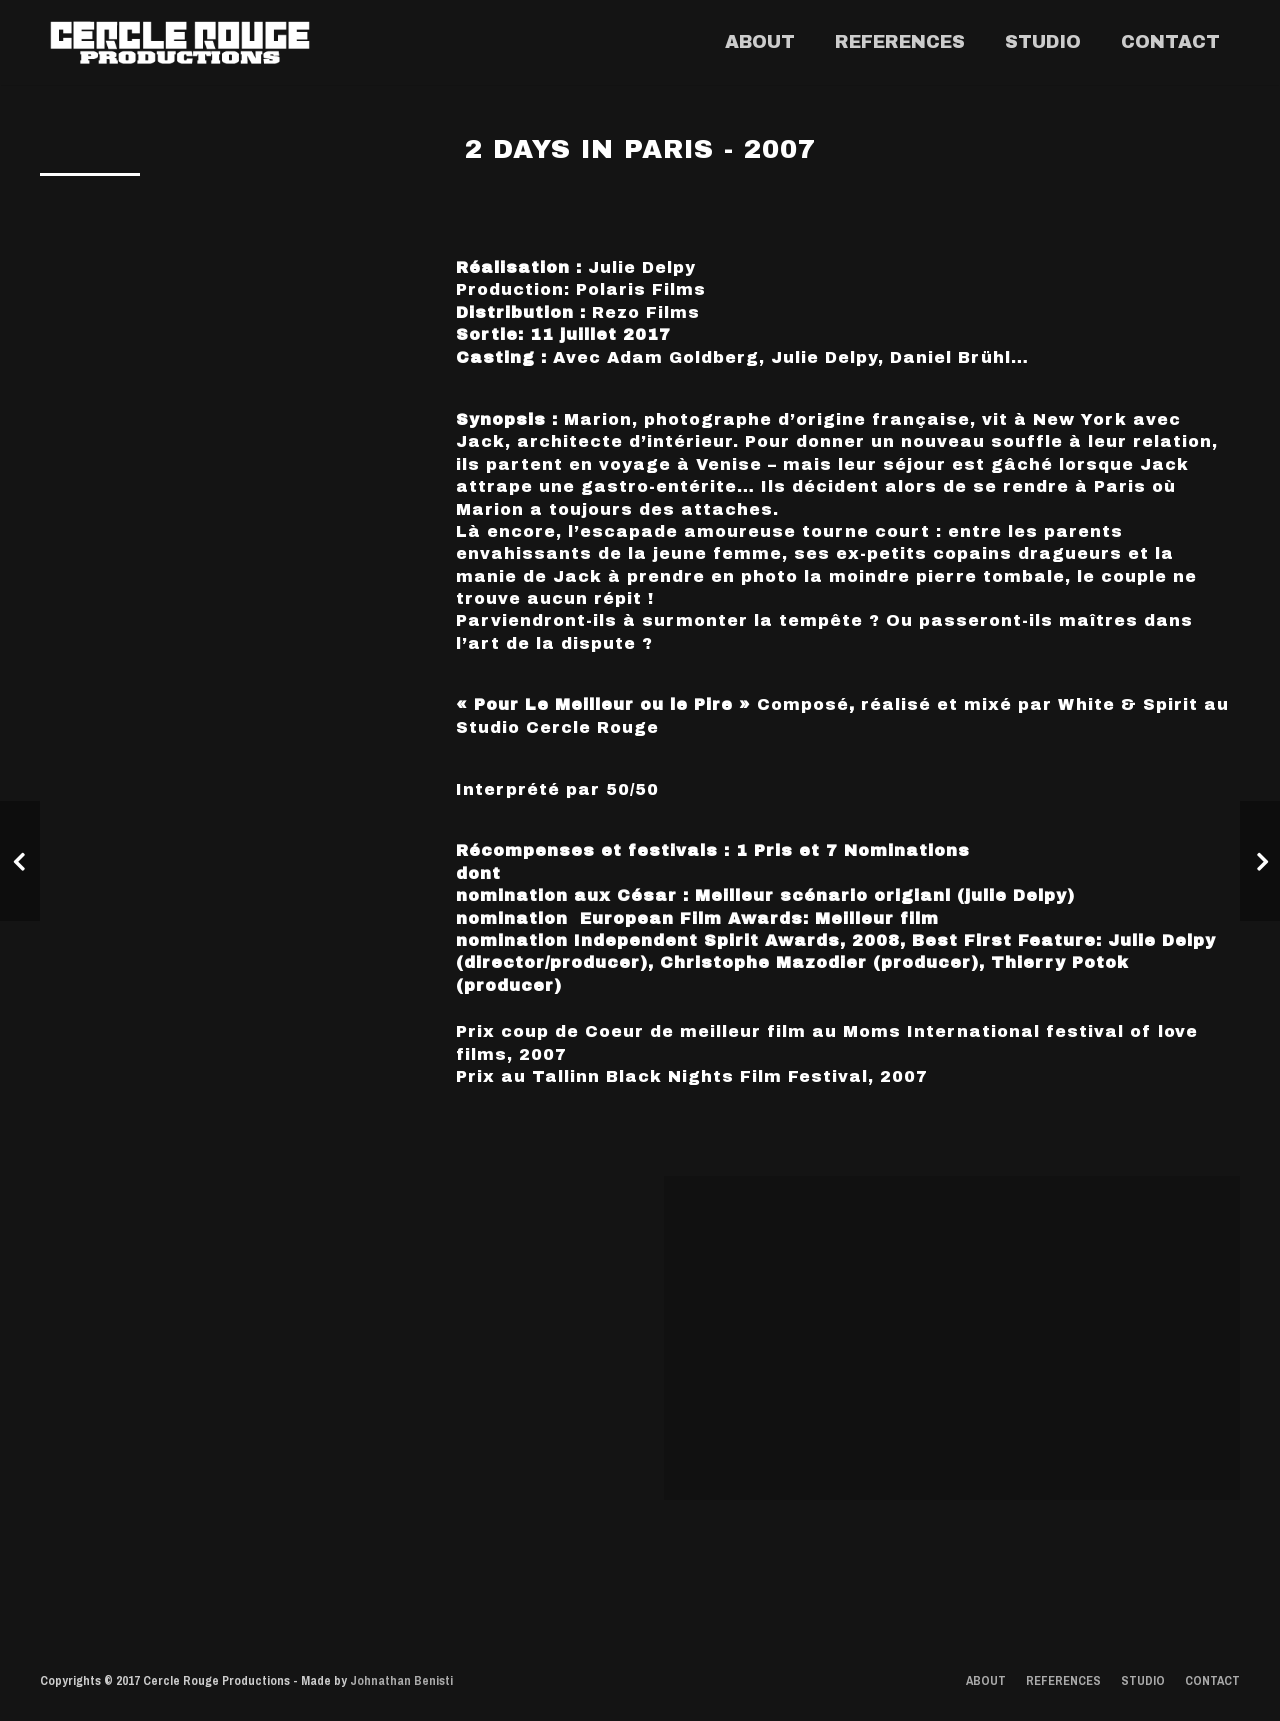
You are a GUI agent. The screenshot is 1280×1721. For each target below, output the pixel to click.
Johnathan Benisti (401, 1680)
